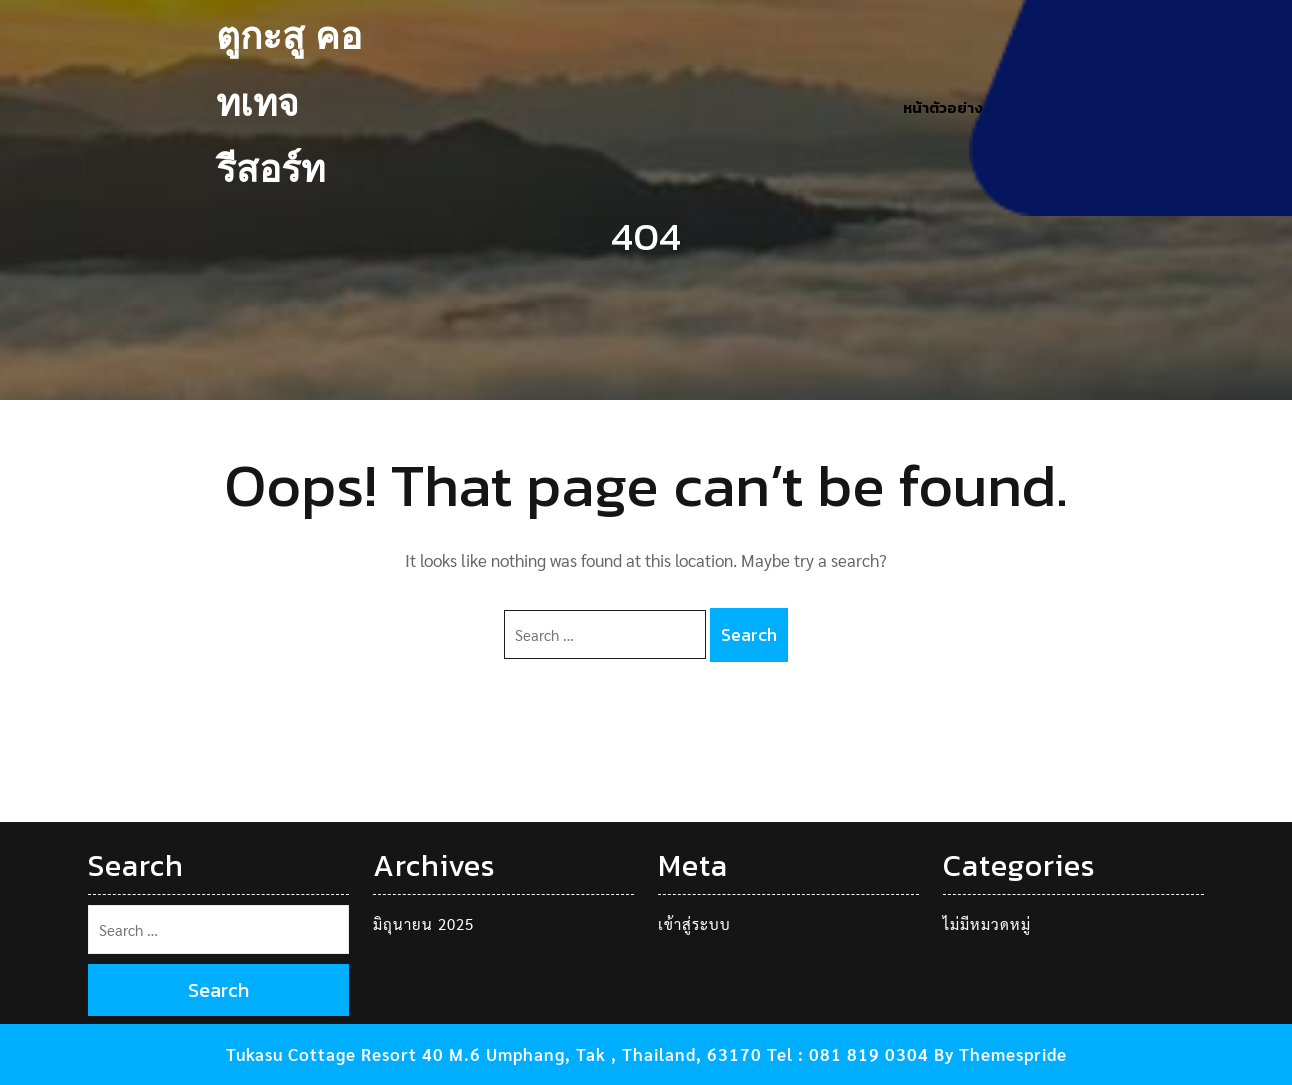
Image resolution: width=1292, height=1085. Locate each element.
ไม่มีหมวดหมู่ (987, 923)
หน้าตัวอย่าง (943, 107)
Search (749, 634)
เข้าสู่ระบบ (694, 923)
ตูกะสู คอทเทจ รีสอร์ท (289, 107)
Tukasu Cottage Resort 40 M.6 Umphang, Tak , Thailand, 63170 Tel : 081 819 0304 (577, 1054)
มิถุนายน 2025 (423, 923)
